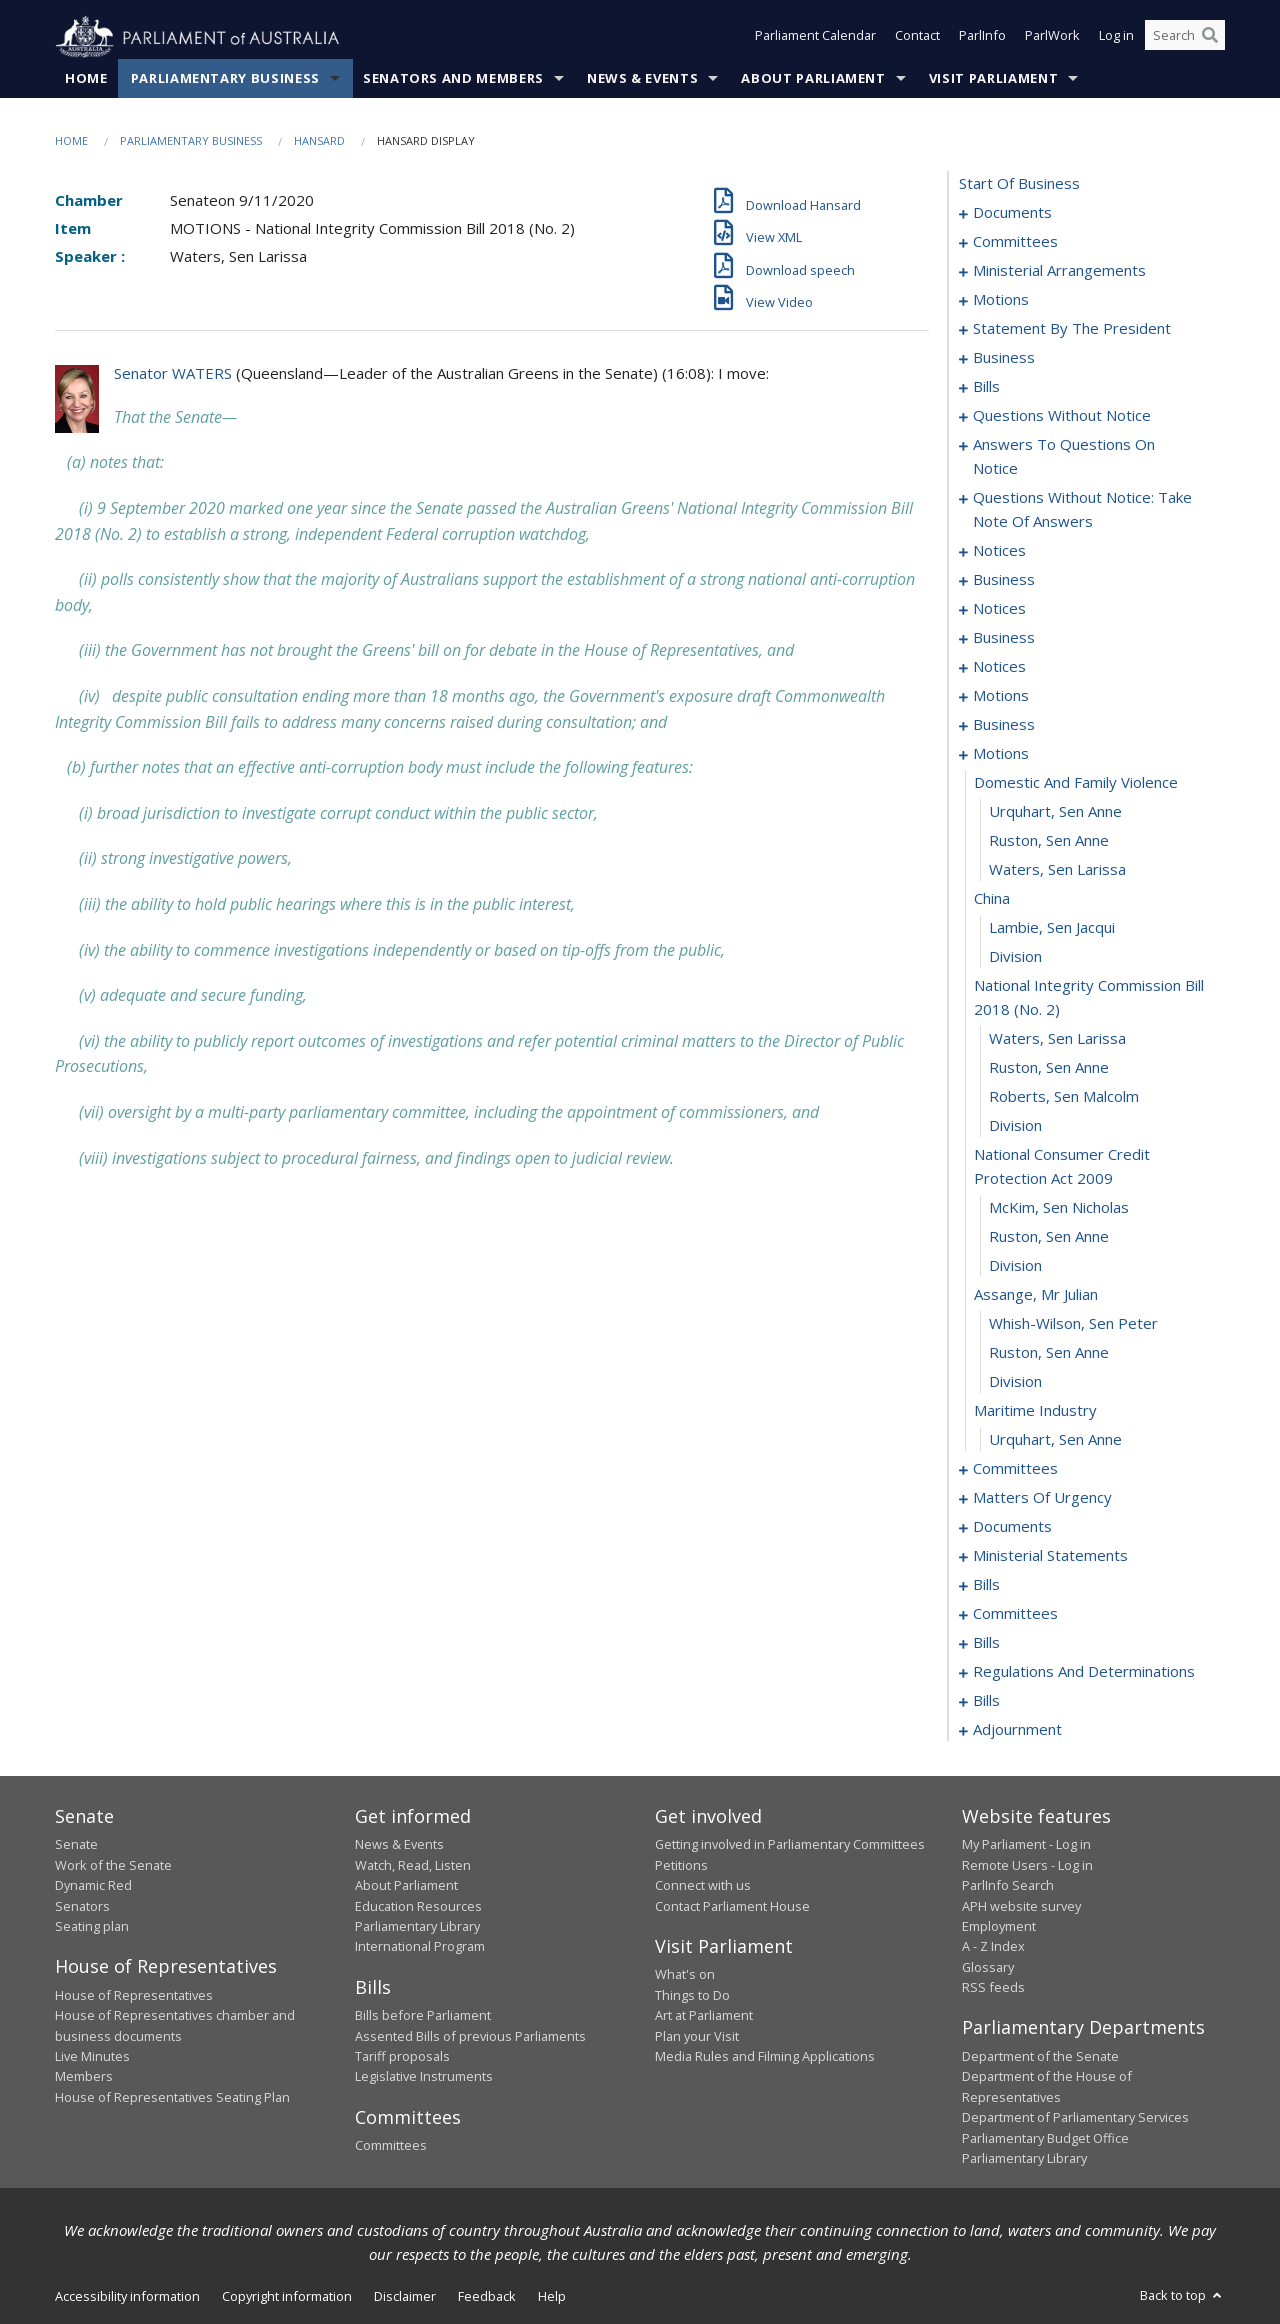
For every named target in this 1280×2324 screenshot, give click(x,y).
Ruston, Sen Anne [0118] (1049, 1353)
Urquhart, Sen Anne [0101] (1055, 812)
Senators (82, 1906)
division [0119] (1015, 1382)
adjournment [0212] (1017, 1730)
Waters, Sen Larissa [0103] (1057, 870)
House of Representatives (134, 1995)
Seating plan (92, 1927)
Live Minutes (92, 2057)
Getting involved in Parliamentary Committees (790, 1845)
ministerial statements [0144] (1050, 1556)
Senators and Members (453, 79)
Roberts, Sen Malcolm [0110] (1064, 1097)
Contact (917, 38)
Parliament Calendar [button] (815, 38)
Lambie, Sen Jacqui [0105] (1052, 928)
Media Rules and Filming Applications (765, 2057)
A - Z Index (993, 1947)
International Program (420, 1947)
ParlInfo (982, 38)
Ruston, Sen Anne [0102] (1049, 841)
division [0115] (1015, 1266)
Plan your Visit (697, 2036)
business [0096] (1004, 725)
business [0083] (1004, 638)
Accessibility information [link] (127, 2297)
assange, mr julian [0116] (1036, 1295)
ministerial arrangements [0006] (1059, 271)
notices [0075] (999, 551)
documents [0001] (1012, 213)
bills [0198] (986, 1701)
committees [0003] (1015, 242)
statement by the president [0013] (1072, 329)
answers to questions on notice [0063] (1064, 457)
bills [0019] (986, 387)
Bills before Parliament (423, 2016)
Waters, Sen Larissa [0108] (1057, 1039)
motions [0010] (1001, 300)
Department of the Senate (1040, 2057)
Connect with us (703, 1886)
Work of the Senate (113, 1865)
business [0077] (1004, 580)
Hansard (319, 141)
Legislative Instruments (424, 2077)
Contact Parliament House (732, 1906)
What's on (685, 1975)
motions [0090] (1001, 696)
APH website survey (1021, 1906)
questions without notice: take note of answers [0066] (1082, 510)
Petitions (681, 1865)
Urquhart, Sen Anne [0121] (1055, 1440)
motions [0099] (1001, 754)
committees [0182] (1015, 1614)
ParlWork (1052, 38)
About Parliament (813, 79)
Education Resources (418, 1906)
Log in (1116, 38)
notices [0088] (999, 667)
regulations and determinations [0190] (1084, 1672)
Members (84, 2077)
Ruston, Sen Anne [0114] (1049, 1237)
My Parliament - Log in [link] (1026, 1845)
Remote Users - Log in (1027, 1865)
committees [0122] (1015, 1469)
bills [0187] (986, 1643)
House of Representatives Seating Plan (172, 2097)
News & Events (642, 79)
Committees (391, 2146)
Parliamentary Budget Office (1045, 2138)
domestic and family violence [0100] (1076, 783)
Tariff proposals (402, 2057)
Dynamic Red (93, 1886)
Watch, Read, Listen (413, 1865)
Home (86, 79)
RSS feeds (993, 1988)
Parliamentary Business (225, 79)
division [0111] (1015, 1126)
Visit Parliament (993, 79)
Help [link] (552, 2297)
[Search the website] (1185, 38)
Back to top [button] (1182, 2296)
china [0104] (992, 899)
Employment (999, 1927)
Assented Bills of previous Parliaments (470, 2036)
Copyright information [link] (287, 2297)
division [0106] (1015, 957)
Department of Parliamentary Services (1075, 2118)
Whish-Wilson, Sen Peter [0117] (1073, 1324)
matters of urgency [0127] (1042, 1498)
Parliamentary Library (417, 1927)
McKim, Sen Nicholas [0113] (1059, 1208)
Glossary (988, 1967)
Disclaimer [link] (405, 2297)
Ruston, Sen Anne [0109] (1049, 1068)
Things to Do (692, 1995)
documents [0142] (1012, 1527)
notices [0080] (999, 609)
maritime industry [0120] (1035, 1411)
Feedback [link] (487, 2297)
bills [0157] (986, 1585)
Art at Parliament (704, 2016)
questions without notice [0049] (1062, 416)
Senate (76, 1845)
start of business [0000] (1019, 184)
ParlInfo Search (1008, 1886)
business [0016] (1004, 358)
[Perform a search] (1210, 38)
